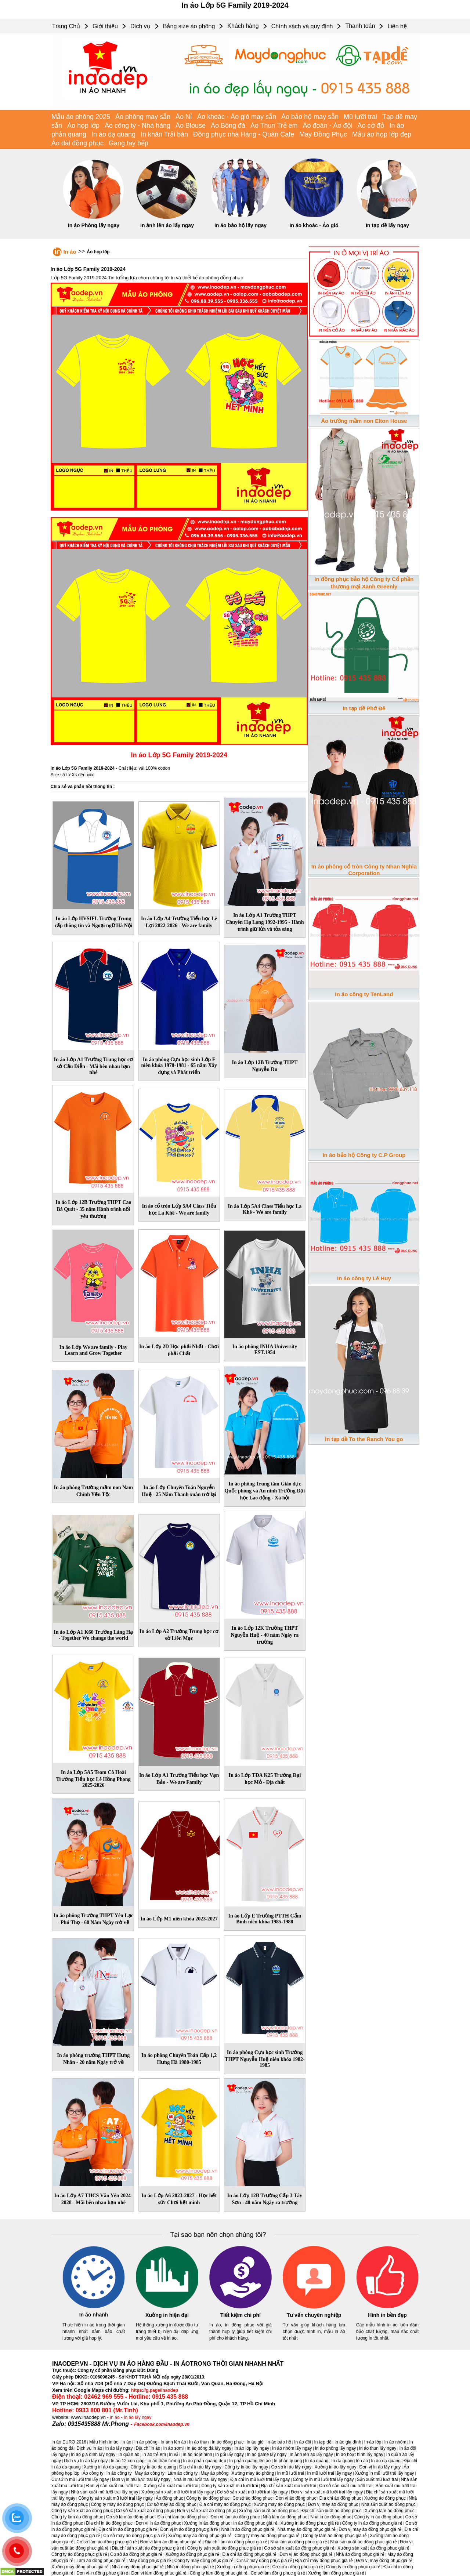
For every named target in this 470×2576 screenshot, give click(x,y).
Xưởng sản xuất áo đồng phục (269, 2510)
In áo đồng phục (228, 2442)
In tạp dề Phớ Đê (364, 708)
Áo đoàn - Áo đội (327, 125)
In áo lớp (372, 2442)
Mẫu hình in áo (104, 2442)
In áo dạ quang (113, 134)
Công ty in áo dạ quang (153, 2467)
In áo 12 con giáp (127, 2460)
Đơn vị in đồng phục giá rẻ (102, 2573)
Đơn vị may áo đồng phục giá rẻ (370, 2529)
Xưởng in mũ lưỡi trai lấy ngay (384, 2473)
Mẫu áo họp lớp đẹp (381, 134)
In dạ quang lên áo (350, 2460)
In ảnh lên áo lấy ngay (167, 225)
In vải (174, 2454)
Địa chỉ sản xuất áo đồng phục (331, 2510)
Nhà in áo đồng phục (330, 2516)
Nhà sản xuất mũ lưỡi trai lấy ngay (104, 2492)
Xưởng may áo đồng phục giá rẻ (200, 2535)
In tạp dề (322, 2442)
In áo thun (199, 2442)
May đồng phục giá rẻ (150, 2560)
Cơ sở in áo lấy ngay (291, 2467)
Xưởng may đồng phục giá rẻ (80, 2566)
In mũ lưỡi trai (290, 2473)
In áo (70, 251)
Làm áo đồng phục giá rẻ (101, 2560)
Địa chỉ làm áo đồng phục (182, 2516)
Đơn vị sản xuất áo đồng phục (206, 2510)
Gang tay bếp (128, 143)
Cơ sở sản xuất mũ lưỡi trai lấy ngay (252, 2492)
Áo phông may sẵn (142, 116)
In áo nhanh (93, 2315)
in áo (115, 2417)
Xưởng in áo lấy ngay (335, 2467)
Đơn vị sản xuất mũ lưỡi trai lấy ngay (327, 2492)
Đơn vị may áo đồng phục (333, 2504)
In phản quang (288, 2460)
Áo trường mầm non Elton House (364, 421)
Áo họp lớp (83, 125)
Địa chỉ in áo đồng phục (109, 2523)
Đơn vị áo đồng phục (295, 2498)
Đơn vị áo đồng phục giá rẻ (306, 2554)
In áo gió (255, 2442)
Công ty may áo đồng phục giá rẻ (267, 2535)
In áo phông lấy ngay (335, 2448)
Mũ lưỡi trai (360, 116)
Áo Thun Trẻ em (274, 125)
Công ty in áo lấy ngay (246, 2467)
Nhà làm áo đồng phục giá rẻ (298, 2541)
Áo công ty (93, 2473)
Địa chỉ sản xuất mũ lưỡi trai (288, 2485)
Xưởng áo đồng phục (385, 2498)
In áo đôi (302, 2442)
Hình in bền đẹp (387, 2315)
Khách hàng (242, 26)
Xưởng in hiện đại (167, 2315)
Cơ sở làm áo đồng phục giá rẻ (106, 2541)
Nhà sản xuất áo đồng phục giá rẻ (363, 2541)
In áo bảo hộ (279, 2442)
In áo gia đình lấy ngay (93, 2454)
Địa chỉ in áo (148, 2448)
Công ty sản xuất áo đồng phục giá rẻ (224, 2548)
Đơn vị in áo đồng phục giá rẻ (189, 2529)
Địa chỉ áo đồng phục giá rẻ (249, 2554)
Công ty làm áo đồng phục (77, 2516)
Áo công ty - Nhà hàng (137, 125)
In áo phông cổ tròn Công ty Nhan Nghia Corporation (364, 869)
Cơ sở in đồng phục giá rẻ (297, 2566)
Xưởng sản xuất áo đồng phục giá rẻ (373, 2548)
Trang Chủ (66, 26)
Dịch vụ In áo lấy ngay (86, 2460)
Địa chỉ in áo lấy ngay (200, 2467)
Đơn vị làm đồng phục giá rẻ (159, 2573)
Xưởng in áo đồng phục (207, 2523)
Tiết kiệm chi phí (240, 2315)
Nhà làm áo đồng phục (285, 2516)
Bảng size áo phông (189, 26)
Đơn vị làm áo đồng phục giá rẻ (171, 2541)
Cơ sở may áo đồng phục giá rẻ (134, 2535)
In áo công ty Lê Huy (364, 1278)
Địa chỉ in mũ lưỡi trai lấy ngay (260, 2479)
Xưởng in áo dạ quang (105, 2467)
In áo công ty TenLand (364, 994)
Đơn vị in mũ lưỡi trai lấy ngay (141, 2479)
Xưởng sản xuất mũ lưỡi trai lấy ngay (177, 2492)
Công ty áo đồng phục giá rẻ (79, 2554)
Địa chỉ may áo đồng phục (225, 2504)
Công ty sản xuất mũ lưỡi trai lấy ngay (115, 2498)
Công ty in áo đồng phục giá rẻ (372, 2523)
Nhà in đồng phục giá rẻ (190, 2566)
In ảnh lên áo (173, 2442)
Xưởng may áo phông (253, 2473)
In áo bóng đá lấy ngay (209, 2448)
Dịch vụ (140, 26)
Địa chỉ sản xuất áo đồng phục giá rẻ (148, 2548)
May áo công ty (149, 2473)
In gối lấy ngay (229, 2454)
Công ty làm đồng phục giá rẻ (219, 2573)
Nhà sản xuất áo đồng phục (388, 2504)
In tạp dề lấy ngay (387, 225)
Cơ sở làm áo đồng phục (130, 2516)
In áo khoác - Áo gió (313, 225)
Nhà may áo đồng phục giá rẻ (307, 2529)
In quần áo (128, 2454)
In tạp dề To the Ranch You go (364, 1439)
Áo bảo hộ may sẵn (310, 116)
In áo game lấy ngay (266, 2454)
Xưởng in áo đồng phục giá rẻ (310, 2523)
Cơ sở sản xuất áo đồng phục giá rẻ (299, 2548)
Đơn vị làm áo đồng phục (235, 2516)
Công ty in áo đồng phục (378, 2516)
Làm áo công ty (182, 2473)
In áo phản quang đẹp (204, 2460)
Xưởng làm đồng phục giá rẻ (336, 2573)
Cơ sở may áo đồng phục (171, 2504)
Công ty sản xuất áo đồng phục (82, 2510)
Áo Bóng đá (228, 125)
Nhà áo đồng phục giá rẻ (360, 2554)
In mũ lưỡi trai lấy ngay (329, 2473)
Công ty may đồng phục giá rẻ (204, 2560)
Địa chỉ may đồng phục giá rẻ (324, 2560)
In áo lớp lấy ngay (251, 2448)
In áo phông (146, 2442)
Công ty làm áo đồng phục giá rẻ (335, 2535)
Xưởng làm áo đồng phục (390, 2510)
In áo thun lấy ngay (378, 2448)
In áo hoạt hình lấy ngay (359, 2454)
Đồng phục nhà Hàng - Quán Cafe (243, 134)
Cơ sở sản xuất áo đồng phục (145, 2510)
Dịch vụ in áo (89, 2448)
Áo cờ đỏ (371, 125)
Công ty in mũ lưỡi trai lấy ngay (323, 2479)
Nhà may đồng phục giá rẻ (138, 2566)
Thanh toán (360, 26)
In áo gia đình (348, 2442)
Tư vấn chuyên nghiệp (314, 2315)
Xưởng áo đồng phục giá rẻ (192, 2554)
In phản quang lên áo (250, 2460)
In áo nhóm (395, 2442)
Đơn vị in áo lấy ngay (380, 2467)
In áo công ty (119, 2473)
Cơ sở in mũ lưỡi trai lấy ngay (80, 2479)
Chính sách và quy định (302, 26)
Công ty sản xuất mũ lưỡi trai (229, 2485)
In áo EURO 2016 (68, 2442)
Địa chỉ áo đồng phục (340, 2498)
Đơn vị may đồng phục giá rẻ (384, 2560)
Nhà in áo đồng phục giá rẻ (247, 2529)
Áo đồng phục (169, 2498)
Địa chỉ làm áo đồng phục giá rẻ (236, 2541)
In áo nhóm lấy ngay (292, 2448)
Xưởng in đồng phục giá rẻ (243, 2566)
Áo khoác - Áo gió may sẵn (236, 116)
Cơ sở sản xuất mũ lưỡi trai (345, 2485)
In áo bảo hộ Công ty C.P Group (363, 1155)
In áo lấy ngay (137, 2417)
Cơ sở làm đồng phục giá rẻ (278, 2573)
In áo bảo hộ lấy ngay (240, 225)
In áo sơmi (173, 2448)
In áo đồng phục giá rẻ (255, 2523)
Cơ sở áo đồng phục (252, 2498)
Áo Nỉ (184, 116)
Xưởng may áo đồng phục (279, 2504)
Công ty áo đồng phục (207, 2498)
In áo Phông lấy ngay (93, 225)
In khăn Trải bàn (164, 134)
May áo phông (214, 2473)
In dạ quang (317, 2460)
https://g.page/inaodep (154, 2390)
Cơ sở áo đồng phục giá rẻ (136, 2554)
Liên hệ (397, 26)
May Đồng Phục (323, 134)
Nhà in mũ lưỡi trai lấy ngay (200, 2479)
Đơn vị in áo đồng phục (158, 2523)
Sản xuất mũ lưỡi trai (377, 2479)
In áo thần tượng (164, 2460)
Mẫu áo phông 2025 (80, 116)
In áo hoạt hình (197, 2454)
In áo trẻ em (154, 2454)
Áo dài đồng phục (77, 143)
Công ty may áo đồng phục (117, 2504)
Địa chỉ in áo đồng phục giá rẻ (127, 2529)
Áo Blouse (191, 125)
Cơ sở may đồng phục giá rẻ (264, 2560)
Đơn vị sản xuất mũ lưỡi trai (113, 2485)
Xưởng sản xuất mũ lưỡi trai (171, 2485)
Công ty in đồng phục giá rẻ (353, 2566)
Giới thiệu (105, 26)
